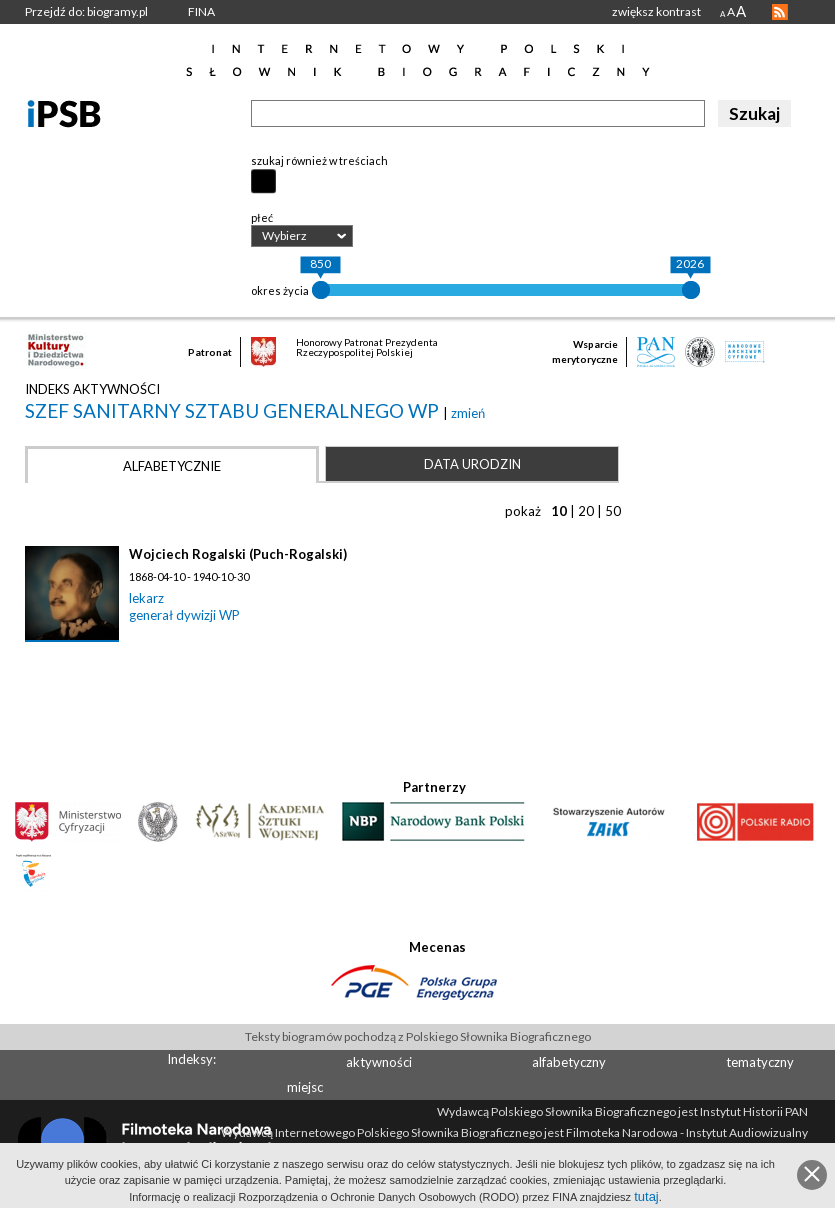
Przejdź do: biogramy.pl (86, 11)
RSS (780, 12)
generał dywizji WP (184, 615)
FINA (201, 11)
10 (559, 511)
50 (613, 511)
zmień (468, 413)
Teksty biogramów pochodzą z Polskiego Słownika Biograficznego (418, 1036)
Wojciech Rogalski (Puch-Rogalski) (238, 554)
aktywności (379, 1062)
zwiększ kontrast (656, 11)
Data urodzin (472, 464)
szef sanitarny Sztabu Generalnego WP (234, 410)
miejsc (305, 1087)
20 (586, 511)
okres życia (280, 290)
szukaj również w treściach (319, 160)
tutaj (646, 1196)
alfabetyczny (569, 1062)
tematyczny (760, 1062)
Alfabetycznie (172, 466)
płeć (262, 217)
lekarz (146, 598)
